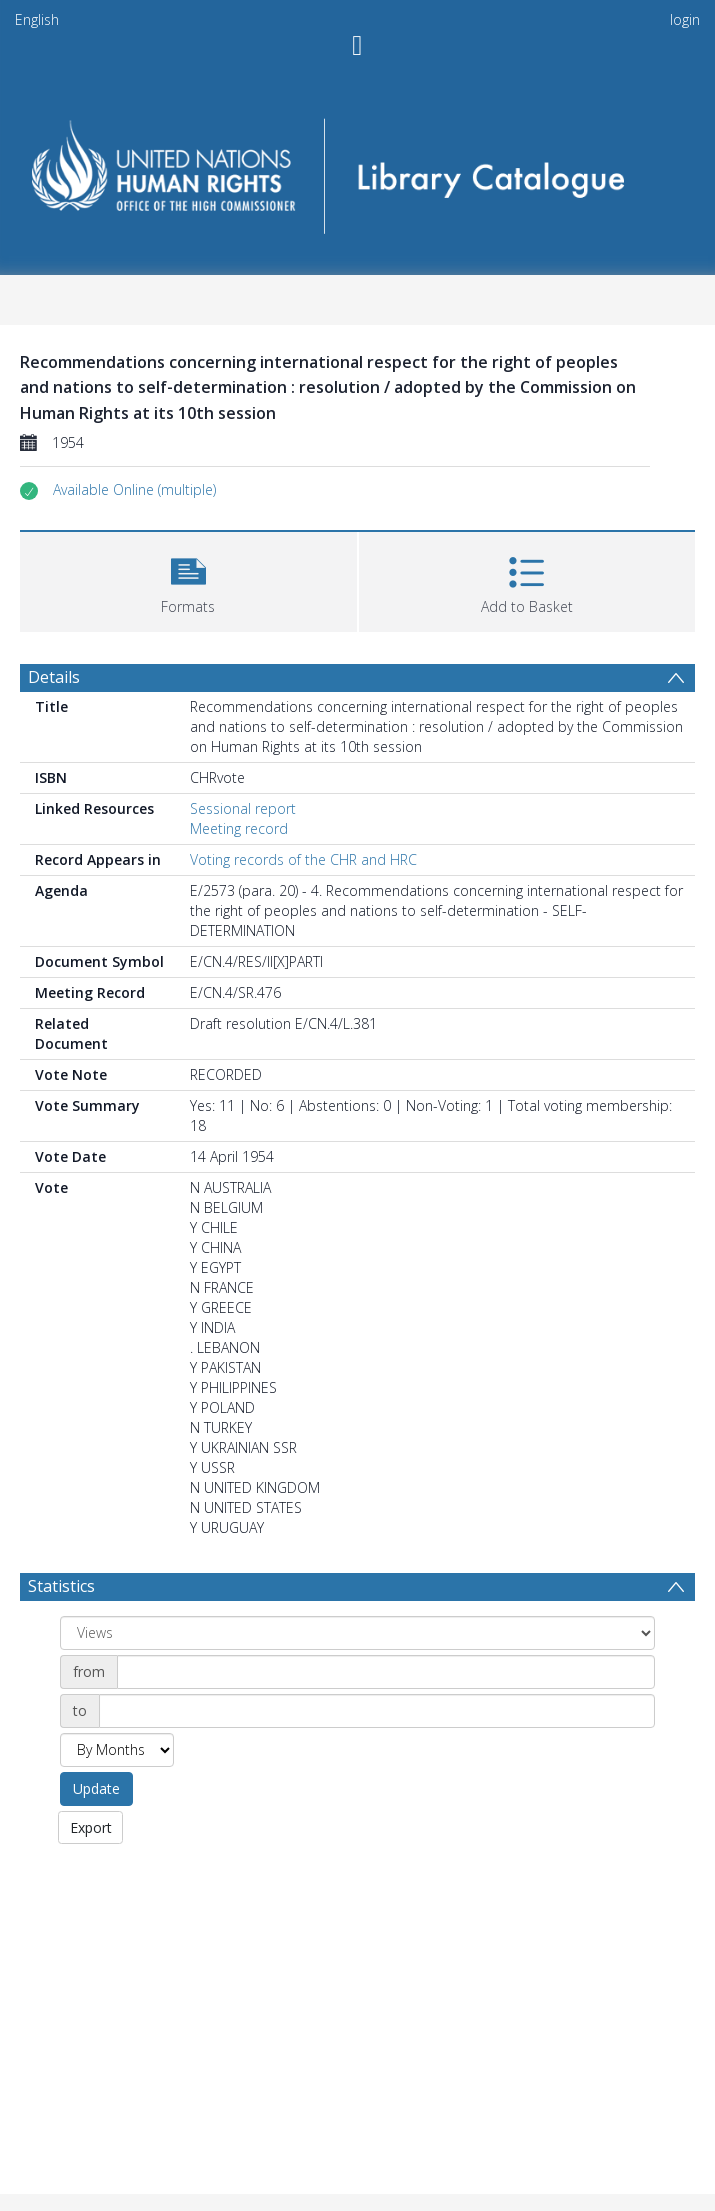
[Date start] (386, 1672)
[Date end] (377, 1711)
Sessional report (243, 808)
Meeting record (239, 828)
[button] (134, 490)
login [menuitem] (685, 19)
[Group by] (357, 1633)
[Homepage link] (357, 169)
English (37, 19)
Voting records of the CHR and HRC (303, 859)
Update (96, 1788)
